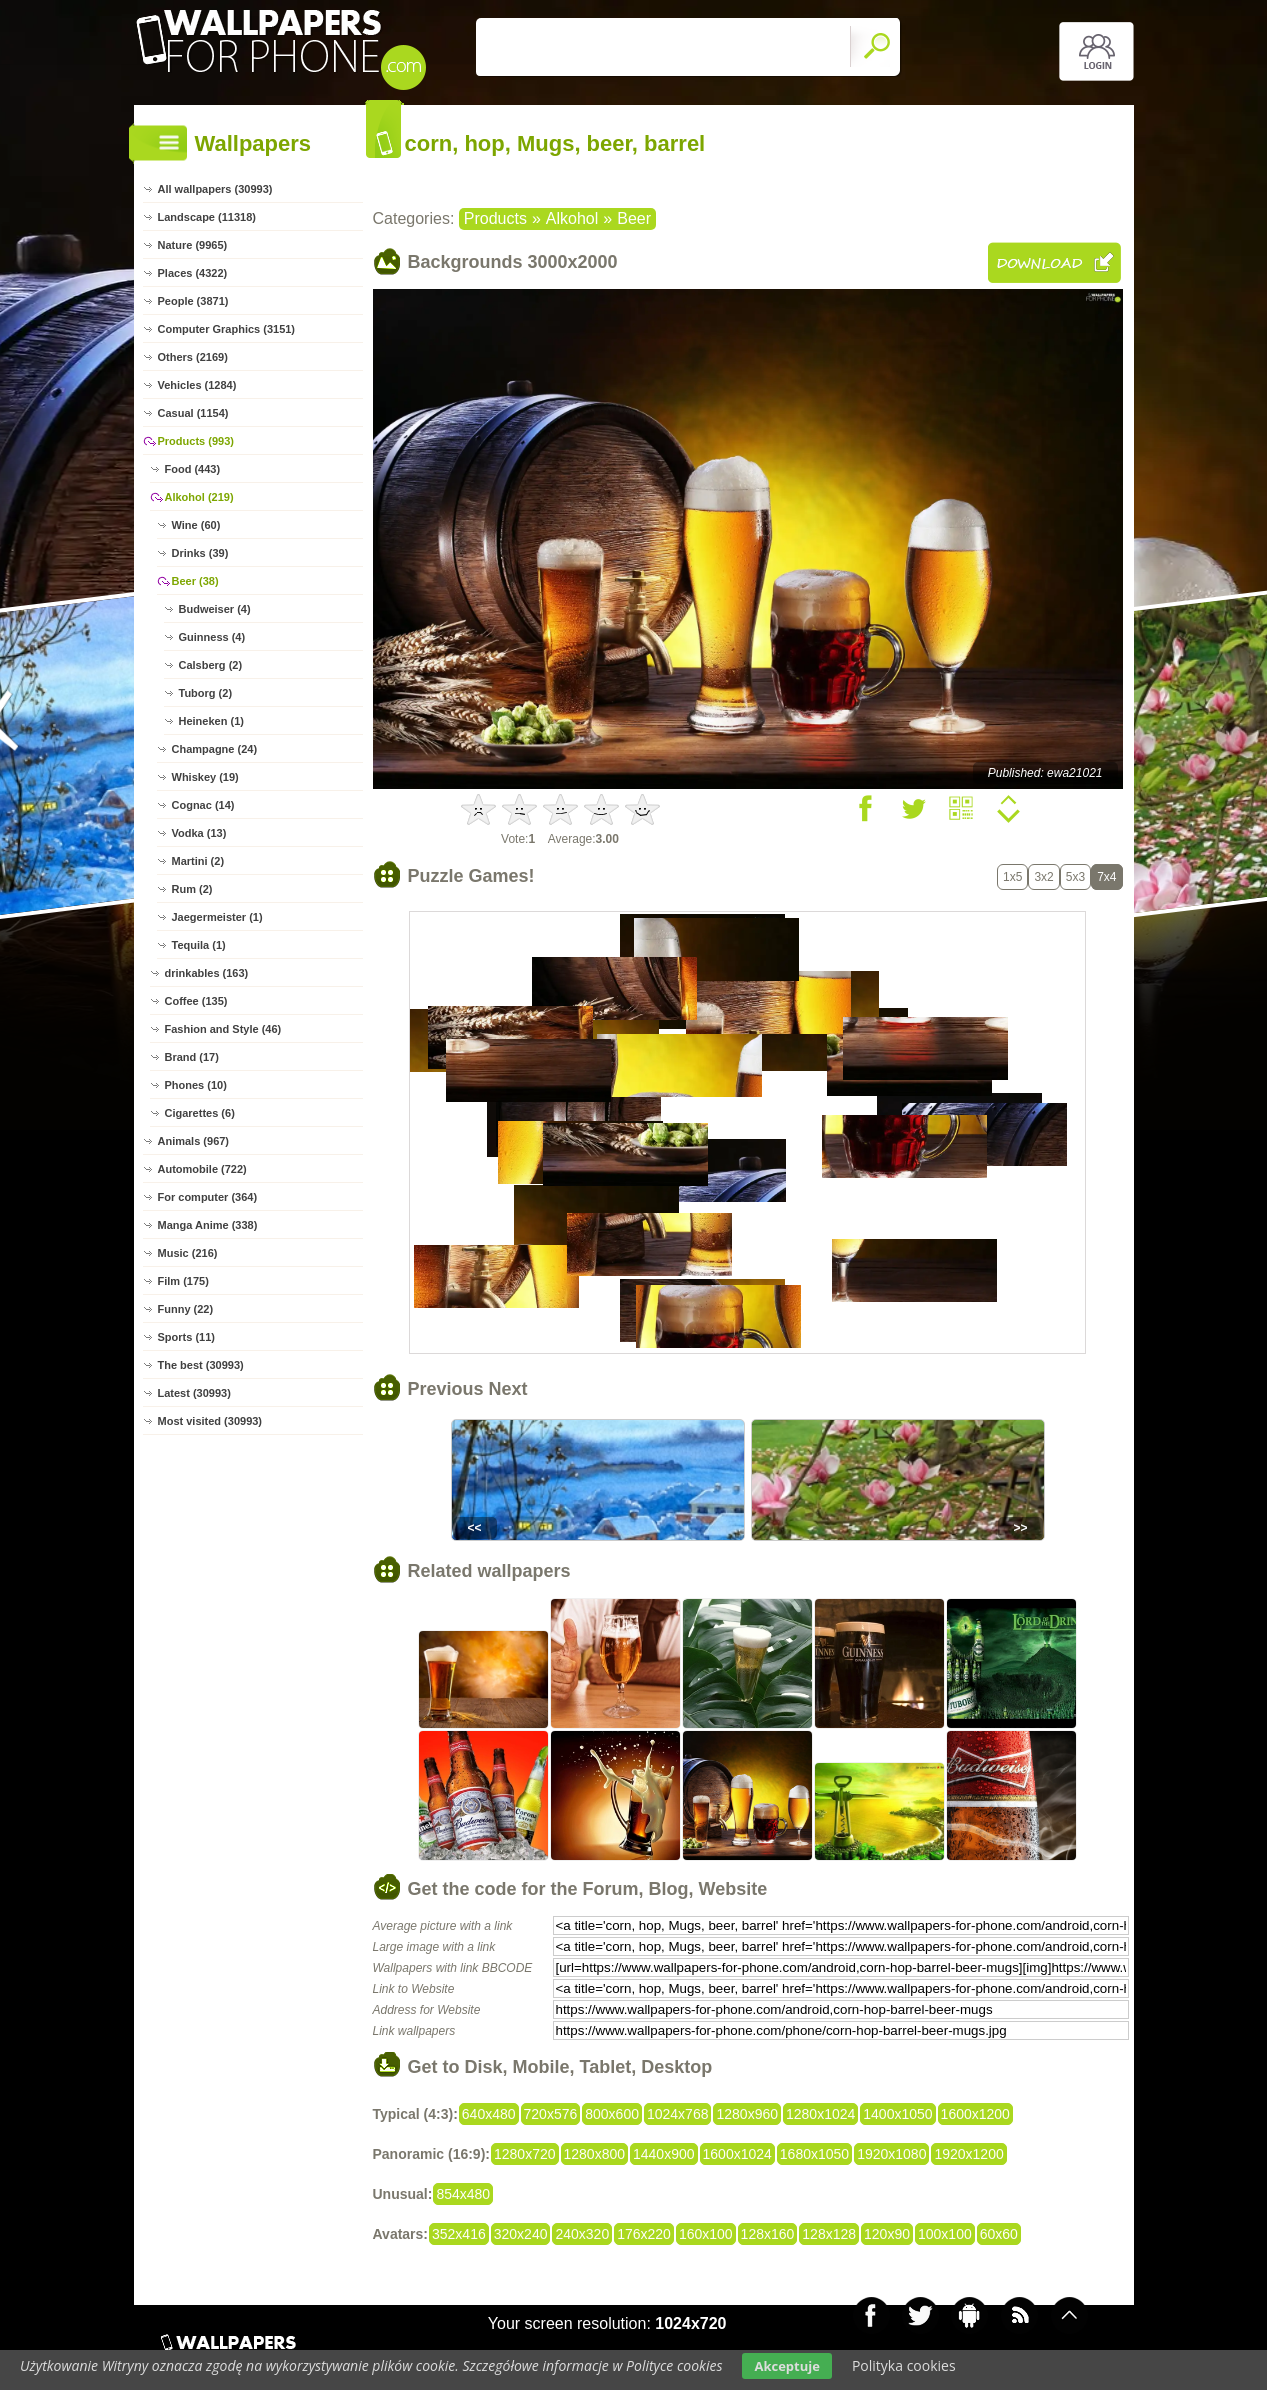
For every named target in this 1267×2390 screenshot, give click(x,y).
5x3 (1075, 877)
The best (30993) (201, 1365)
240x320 (582, 2234)
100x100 (945, 2234)
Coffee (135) (196, 1001)
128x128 (829, 2234)
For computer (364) (208, 1197)
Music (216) (188, 1253)
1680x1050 (814, 2154)
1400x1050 (897, 2114)
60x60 (999, 2234)
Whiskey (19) (205, 777)
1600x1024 (737, 2154)
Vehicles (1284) (197, 385)
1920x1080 (891, 2154)
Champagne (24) (215, 749)
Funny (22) (186, 1309)
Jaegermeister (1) (217, 917)
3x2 (1043, 877)
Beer (634, 218)
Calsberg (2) (211, 665)
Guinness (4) (212, 637)
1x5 (1012, 877)
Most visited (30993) (210, 1421)
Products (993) (196, 441)
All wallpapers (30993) (215, 189)
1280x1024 (820, 2114)
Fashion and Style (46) (223, 1029)
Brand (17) (192, 1057)
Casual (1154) (193, 413)
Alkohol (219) (199, 497)
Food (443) (193, 469)
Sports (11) (186, 1337)
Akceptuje (786, 2366)
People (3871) (193, 301)
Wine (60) (196, 525)
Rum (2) (192, 889)
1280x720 (525, 2154)
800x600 (612, 2114)
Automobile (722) (202, 1169)
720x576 (551, 2114)
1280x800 (595, 2154)
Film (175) (183, 1281)
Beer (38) (195, 581)
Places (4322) (193, 273)
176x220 (644, 2234)
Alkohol (572, 218)
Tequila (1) (199, 945)
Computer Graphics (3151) (227, 329)
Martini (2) (198, 861)
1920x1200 (968, 2154)
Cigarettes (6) (200, 1113)
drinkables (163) (207, 973)
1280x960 (747, 2114)
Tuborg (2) (206, 693)
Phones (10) (196, 1085)
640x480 (489, 2114)
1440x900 (664, 2154)
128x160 (768, 2234)
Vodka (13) (199, 833)
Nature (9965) (193, 245)
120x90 (887, 2234)
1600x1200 (975, 2114)
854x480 (463, 2194)
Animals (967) (194, 1141)
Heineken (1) (211, 721)
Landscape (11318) (207, 217)
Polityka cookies (904, 2365)
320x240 (521, 2234)
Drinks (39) (200, 553)
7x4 (1106, 877)
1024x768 (678, 2114)
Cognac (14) (203, 805)
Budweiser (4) (215, 609)
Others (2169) (193, 357)
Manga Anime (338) (208, 1225)
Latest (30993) (194, 1393)
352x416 (459, 2234)
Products (495, 218)
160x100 (706, 2234)
